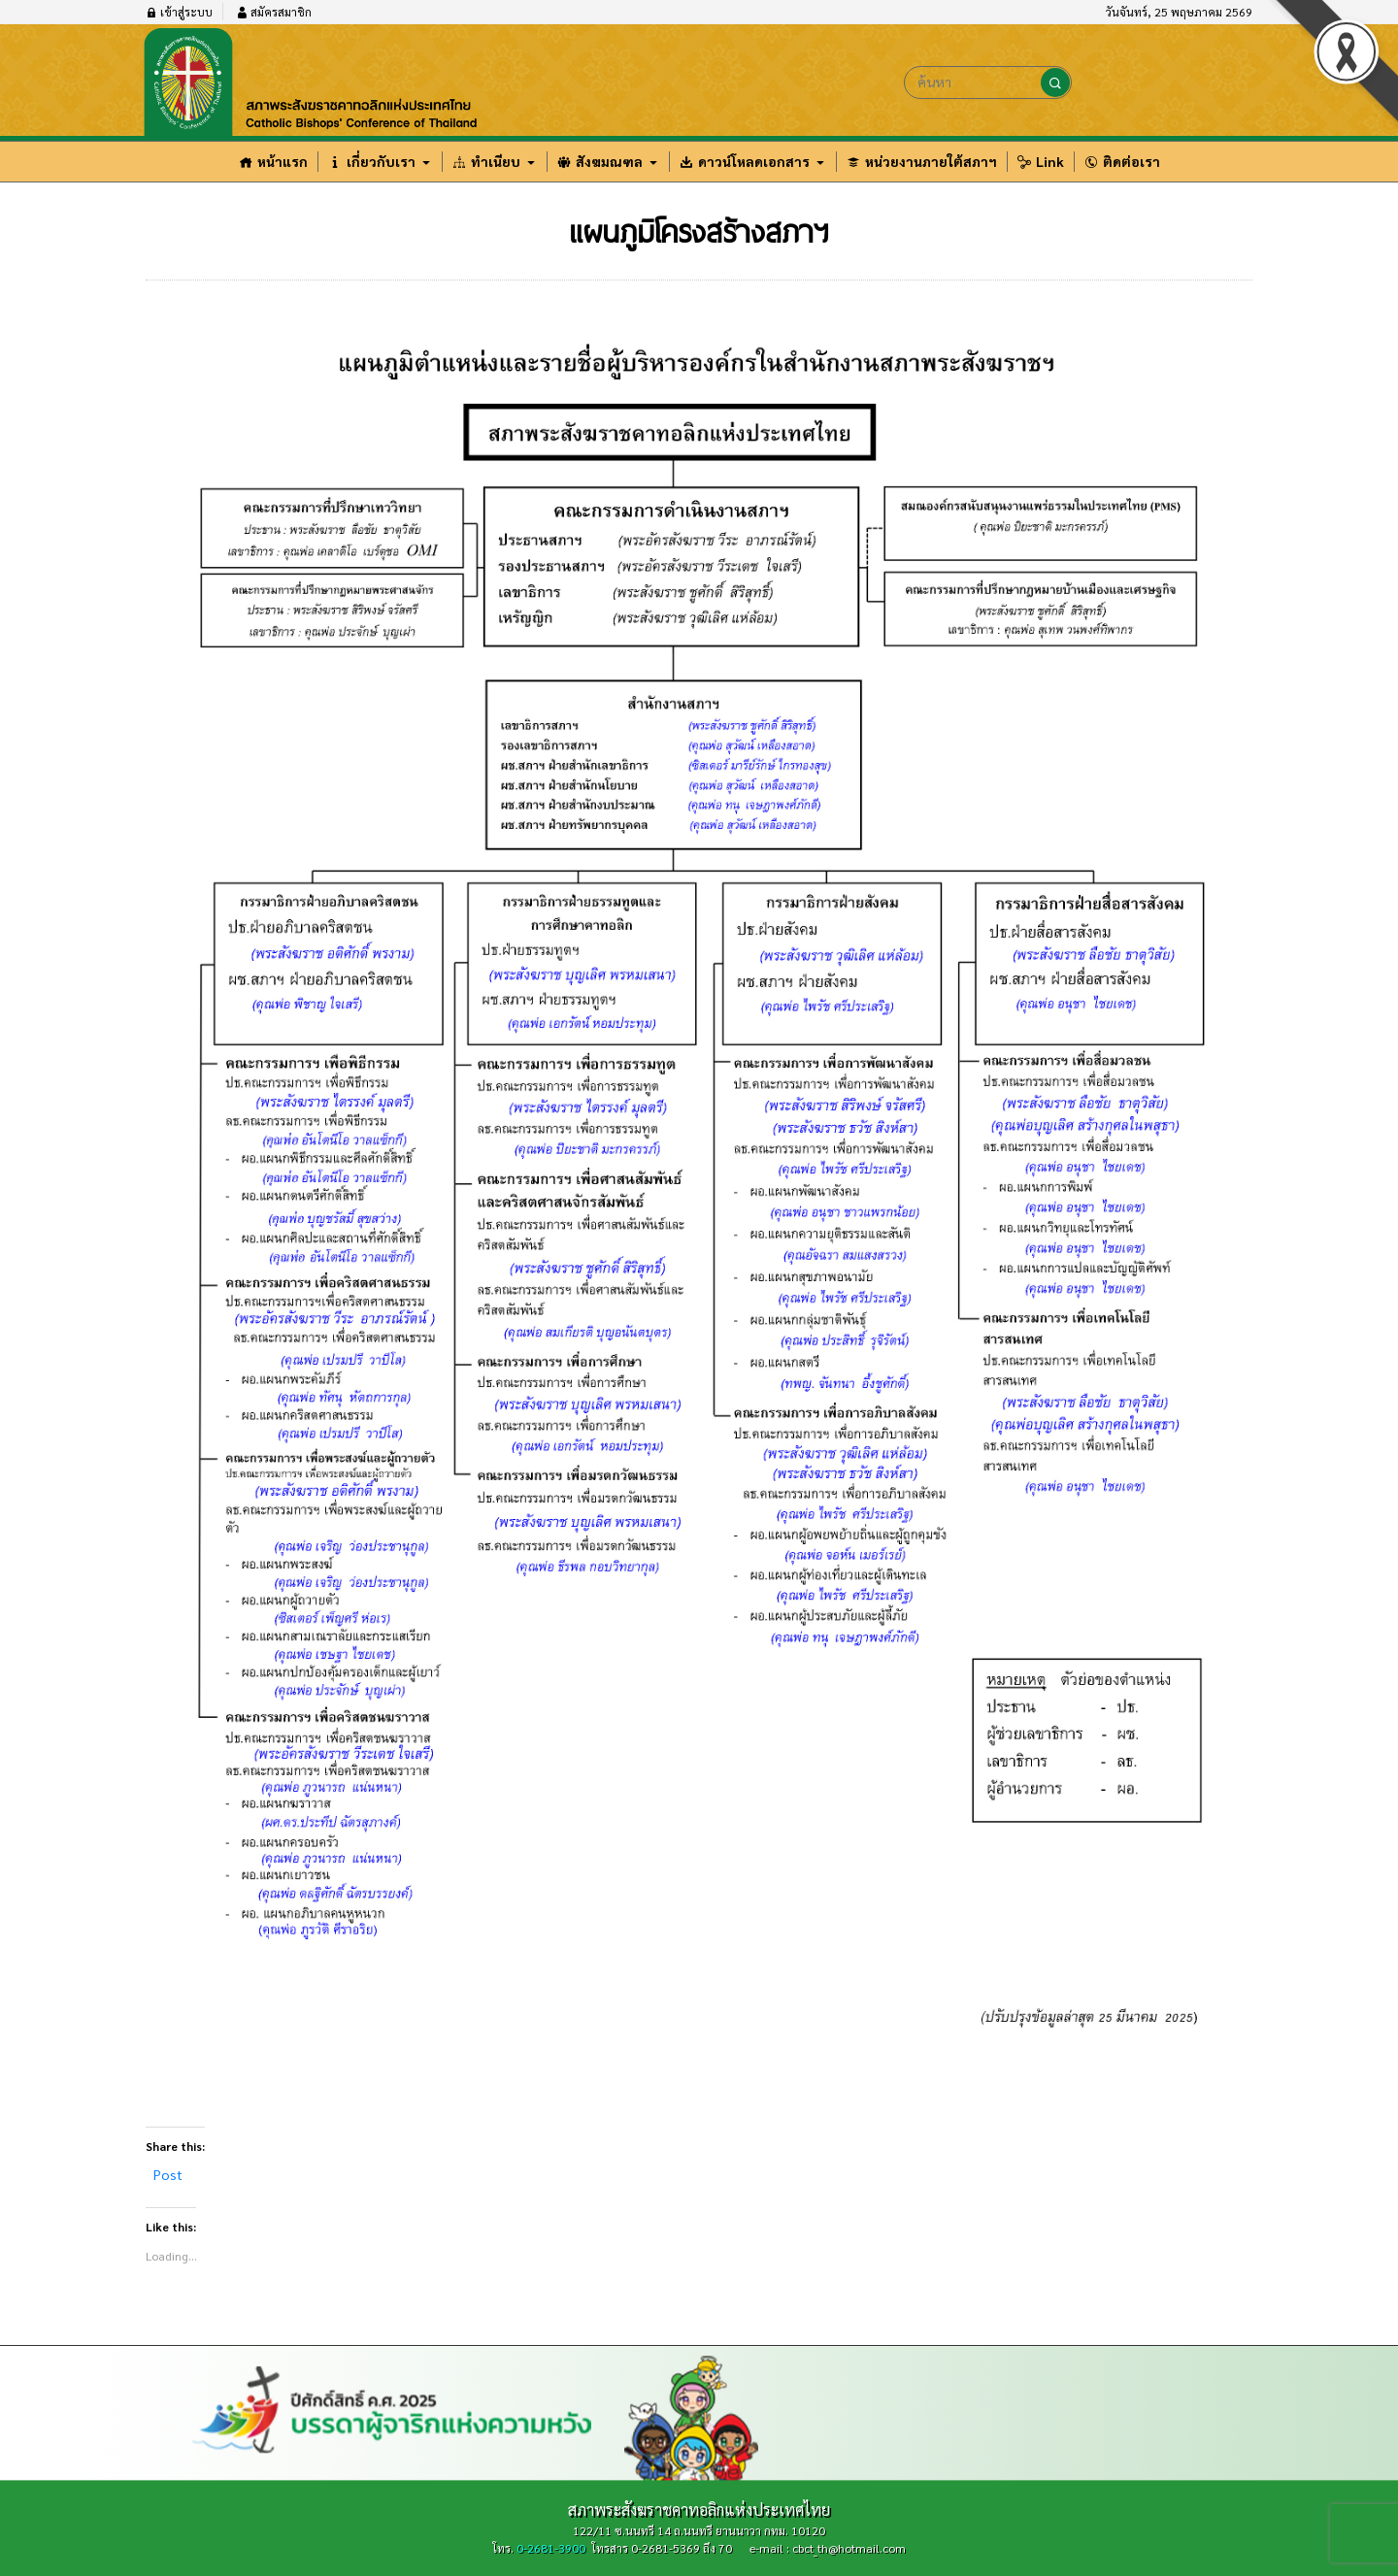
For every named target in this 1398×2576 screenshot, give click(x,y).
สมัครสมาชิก (274, 11)
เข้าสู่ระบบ (179, 11)
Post (168, 2173)
